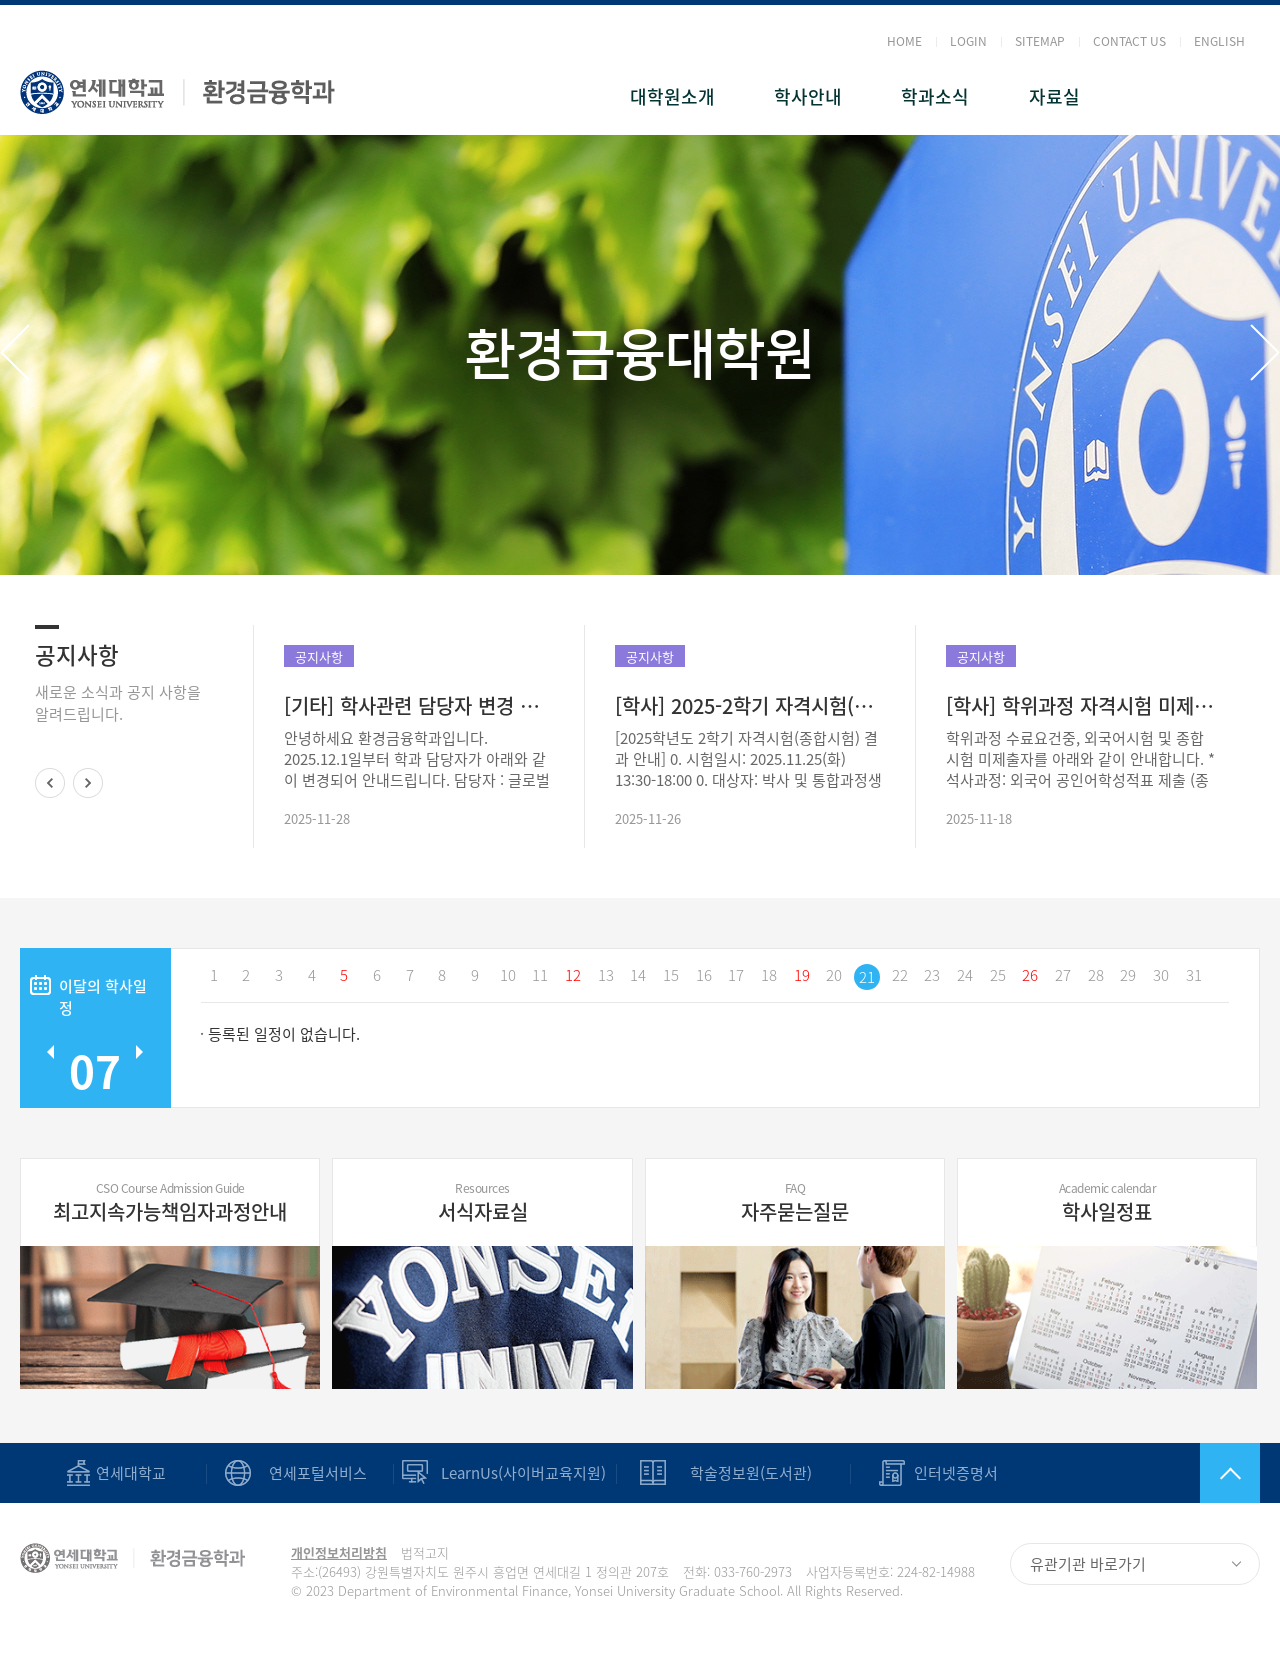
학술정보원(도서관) (751, 1473)
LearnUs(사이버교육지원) (523, 1473)
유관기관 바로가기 (1088, 1564)
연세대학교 (131, 1473)
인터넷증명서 (956, 1473)
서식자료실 (482, 1202)
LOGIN (968, 41)
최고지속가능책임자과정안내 (170, 1202)
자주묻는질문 (795, 1202)
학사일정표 (1107, 1202)
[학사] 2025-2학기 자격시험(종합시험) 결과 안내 (750, 705)
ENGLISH (1219, 41)
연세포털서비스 (318, 1473)
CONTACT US (1129, 41)
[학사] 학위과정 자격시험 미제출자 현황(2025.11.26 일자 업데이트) (1081, 705)
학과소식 (935, 96)
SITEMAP (1040, 41)
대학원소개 (672, 96)
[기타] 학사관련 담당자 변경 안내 (419, 705)
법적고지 (425, 1552)
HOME (904, 41)
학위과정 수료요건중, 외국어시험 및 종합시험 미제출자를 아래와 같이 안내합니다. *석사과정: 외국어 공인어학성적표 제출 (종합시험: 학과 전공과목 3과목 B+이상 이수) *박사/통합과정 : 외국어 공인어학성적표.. (1080, 759)
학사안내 (808, 96)
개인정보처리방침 (339, 1552)
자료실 (1054, 96)
